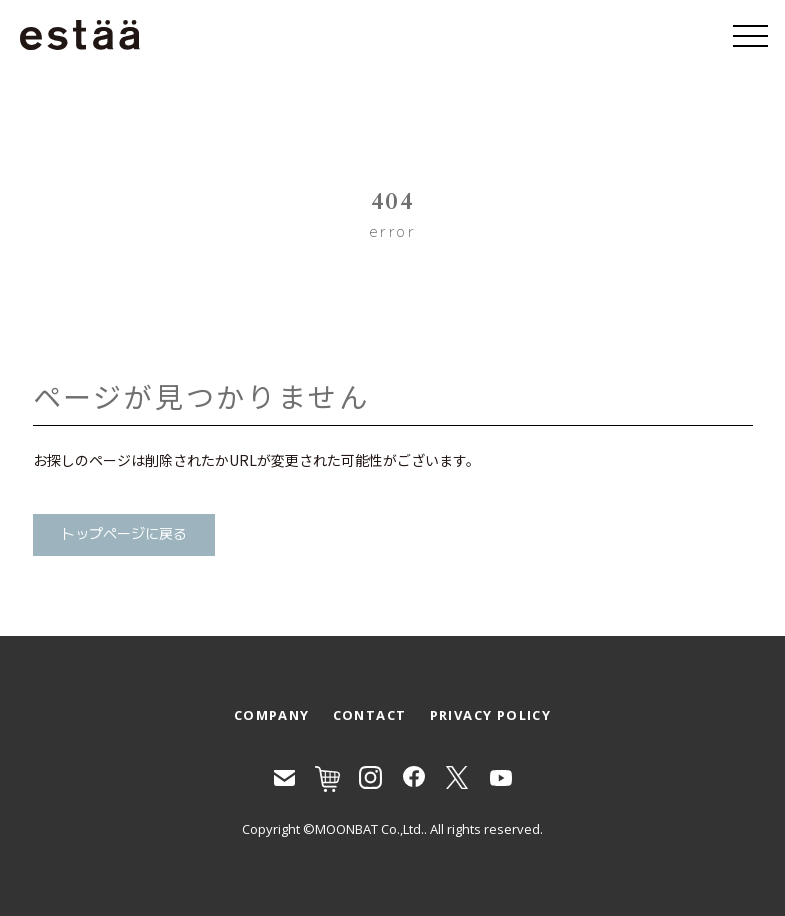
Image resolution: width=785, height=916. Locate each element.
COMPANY (272, 715)
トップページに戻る (124, 534)
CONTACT (370, 715)
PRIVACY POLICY (491, 715)
